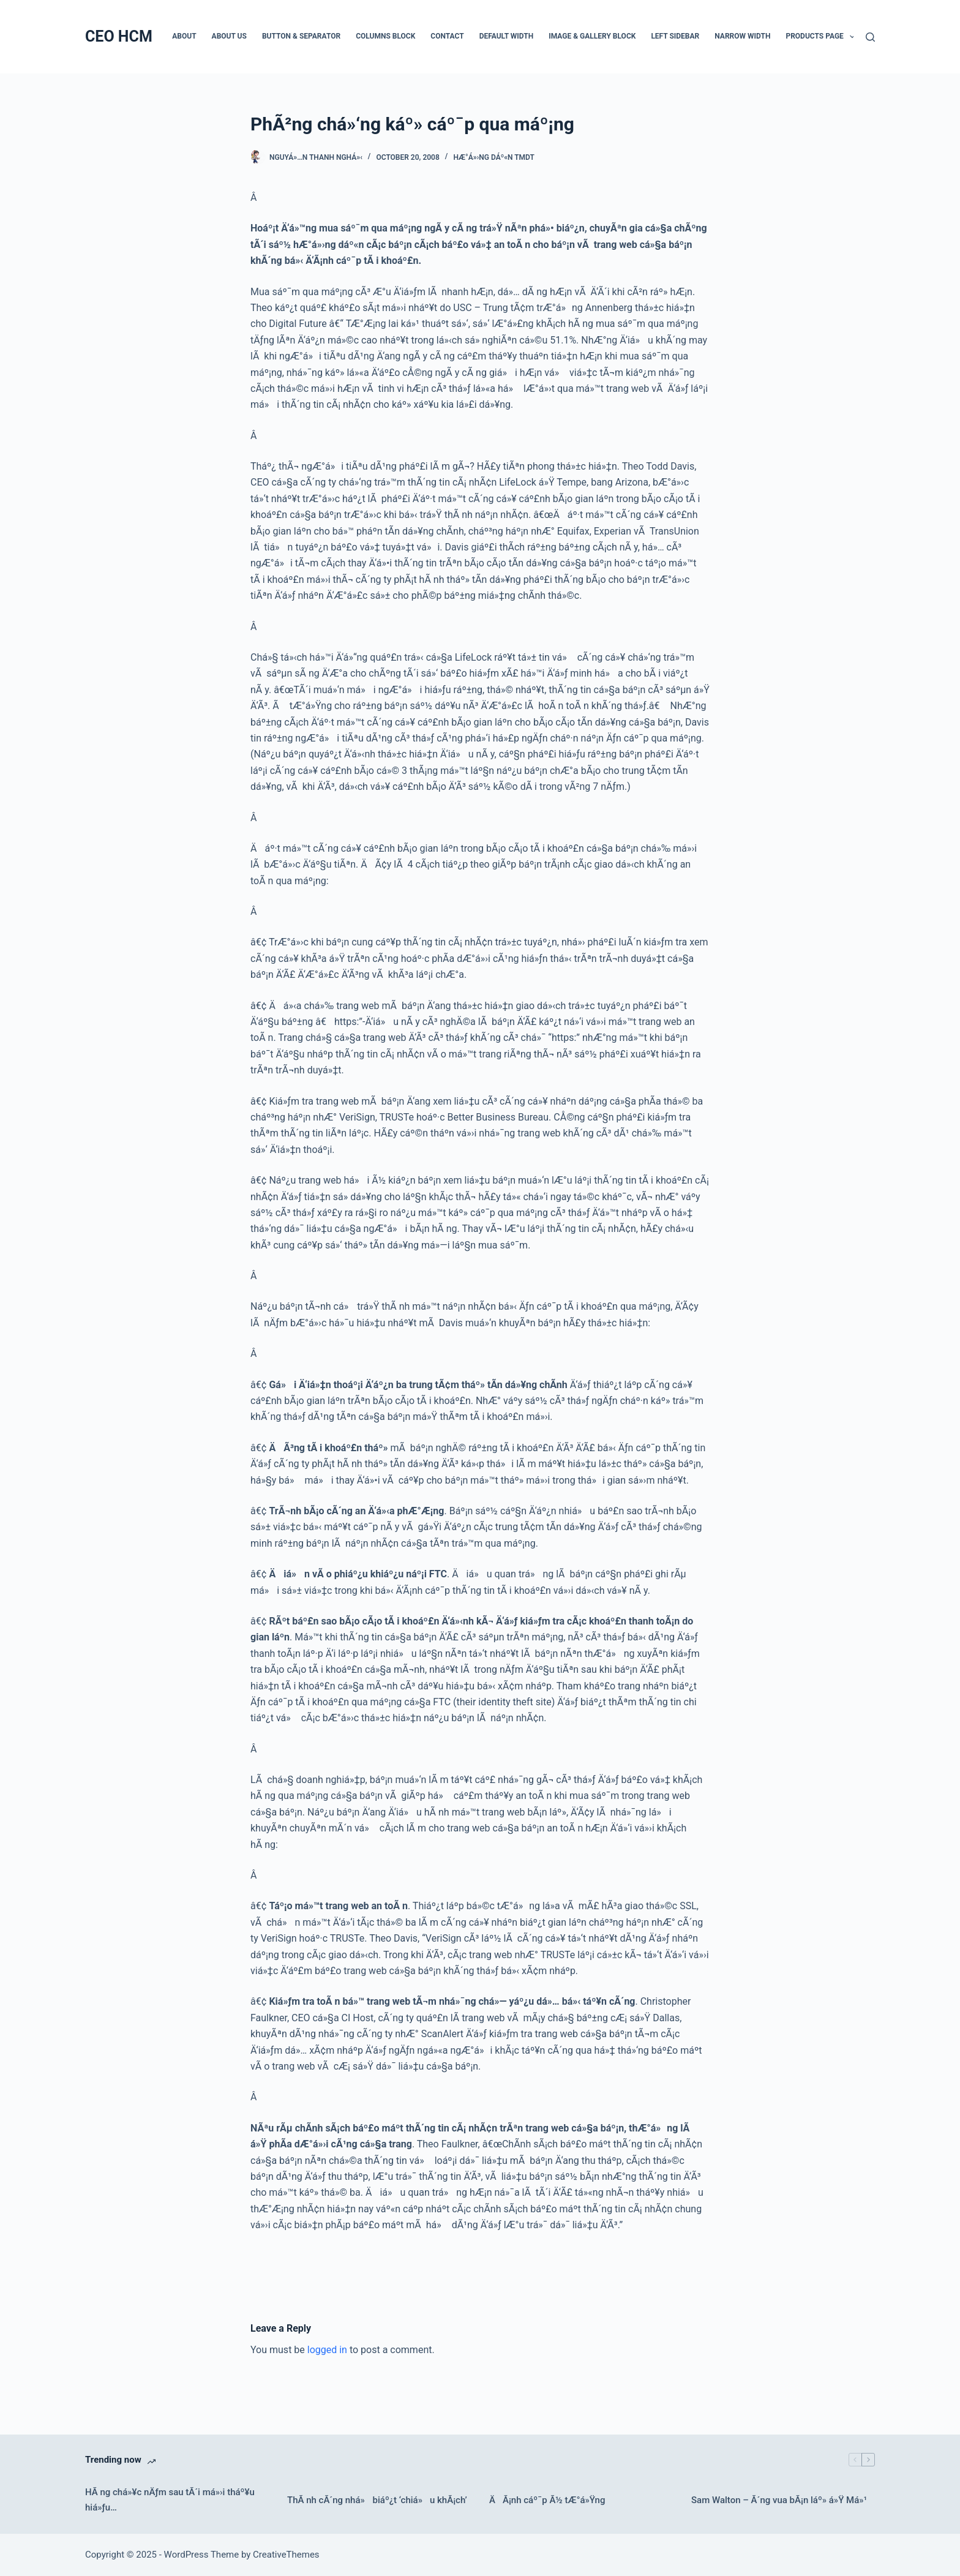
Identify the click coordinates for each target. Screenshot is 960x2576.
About (184, 36)
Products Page (823, 36)
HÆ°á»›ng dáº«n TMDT (493, 157)
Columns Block (385, 36)
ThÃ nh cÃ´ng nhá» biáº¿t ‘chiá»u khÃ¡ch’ (377, 2500)
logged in (327, 2350)
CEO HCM (118, 36)
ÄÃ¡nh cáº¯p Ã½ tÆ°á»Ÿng (547, 2500)
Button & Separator (301, 36)
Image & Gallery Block (592, 36)
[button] (852, 36)
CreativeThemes (286, 2554)
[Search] (870, 37)
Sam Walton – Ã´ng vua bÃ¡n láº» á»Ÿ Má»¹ (779, 2500)
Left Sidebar (675, 36)
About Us (229, 36)
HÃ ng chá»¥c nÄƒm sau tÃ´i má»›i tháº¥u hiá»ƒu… (170, 2500)
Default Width (506, 36)
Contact (446, 36)
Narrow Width (742, 36)
